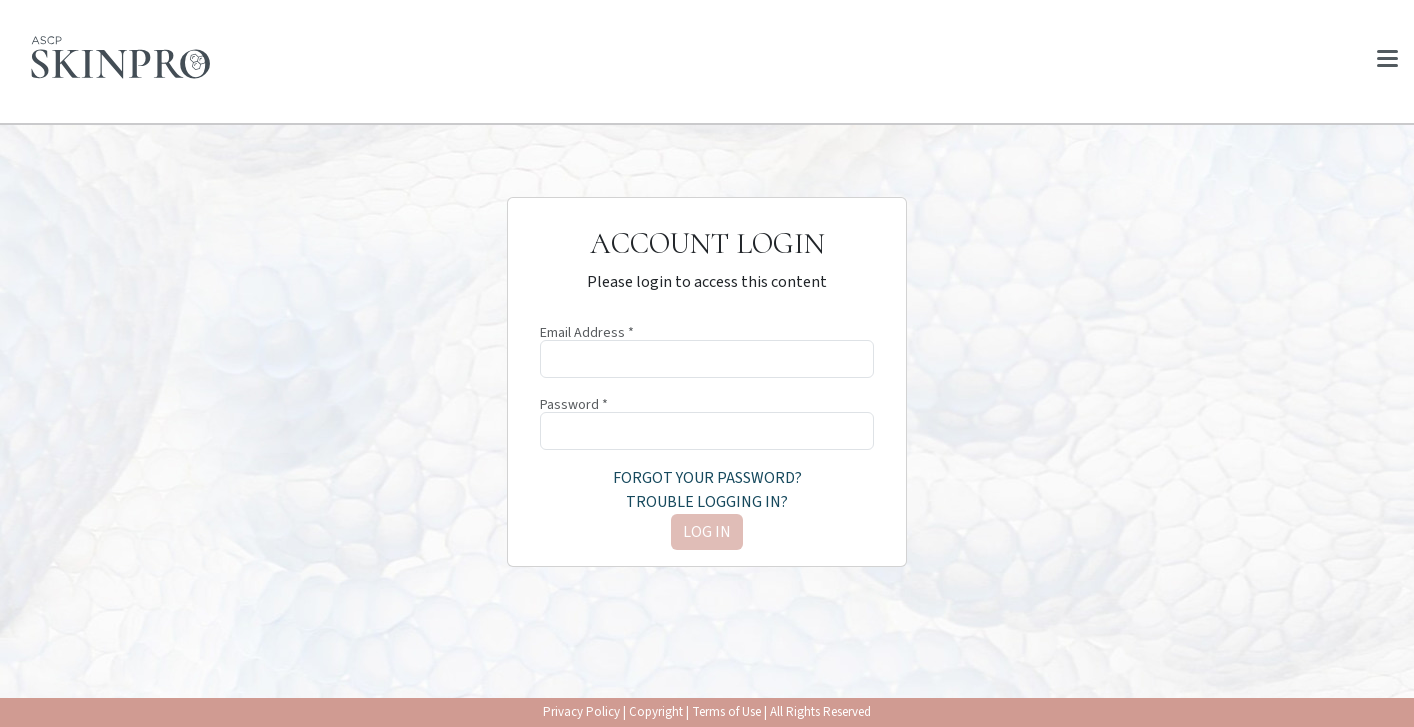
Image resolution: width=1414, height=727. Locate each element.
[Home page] (121, 58)
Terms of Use (726, 712)
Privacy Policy (581, 712)
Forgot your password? (707, 478)
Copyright (656, 712)
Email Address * (587, 333)
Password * (574, 405)
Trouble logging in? (707, 502)
